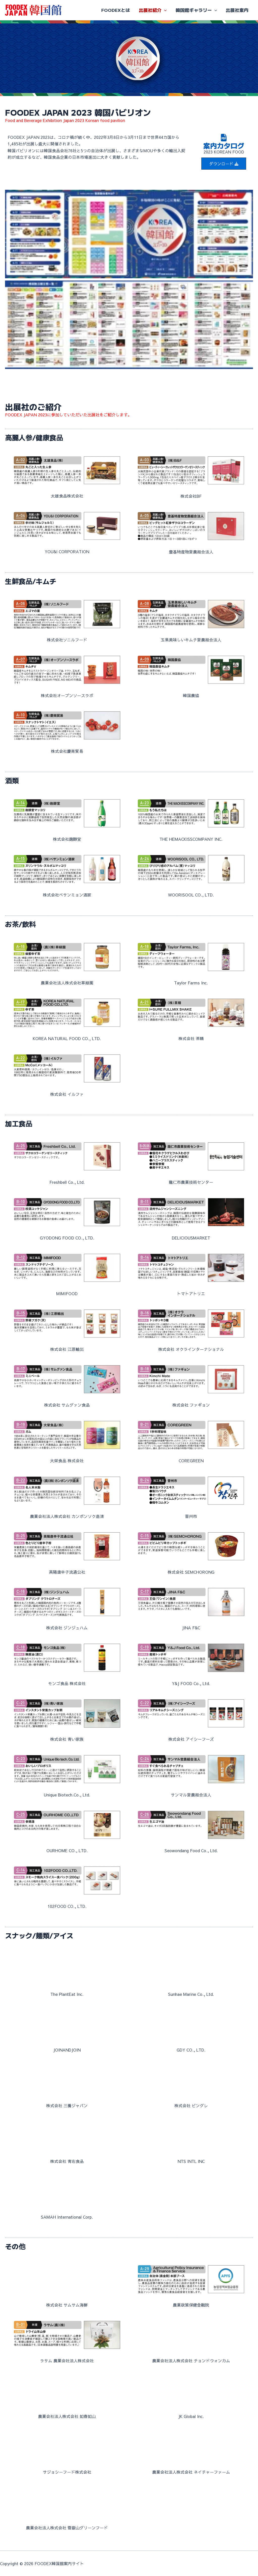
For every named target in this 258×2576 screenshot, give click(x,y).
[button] (164, 10)
